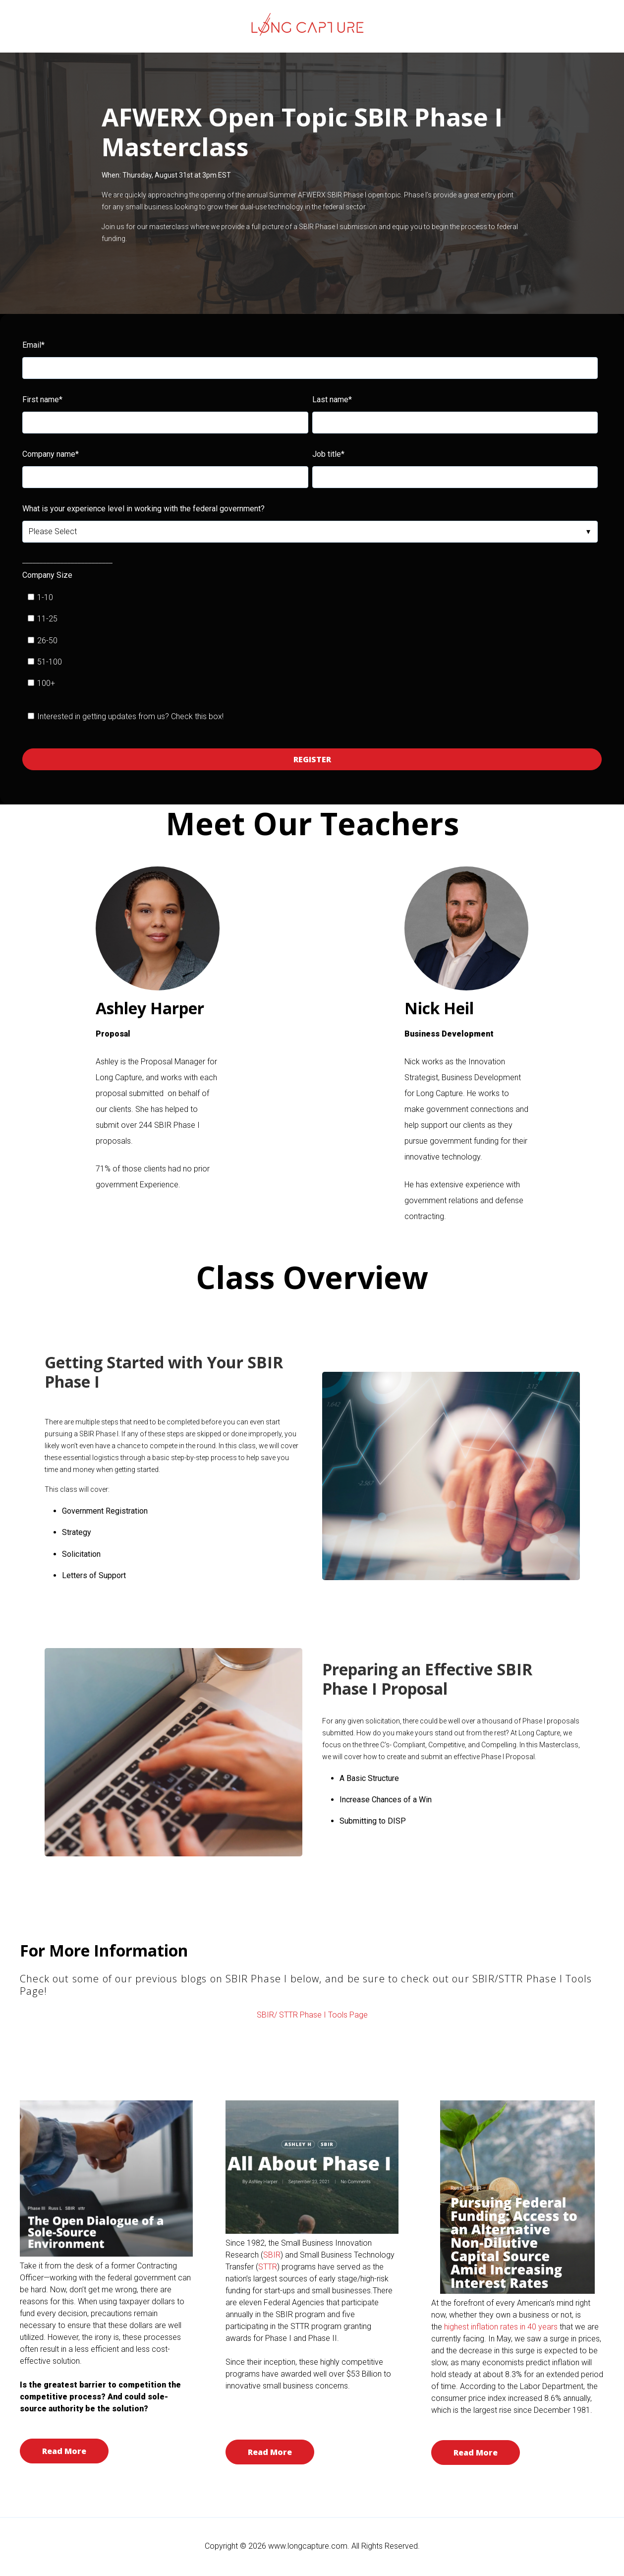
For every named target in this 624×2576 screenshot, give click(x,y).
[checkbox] (310, 640)
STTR (267, 2266)
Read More (64, 2451)
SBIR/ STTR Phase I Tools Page (312, 2015)
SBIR (272, 2255)
